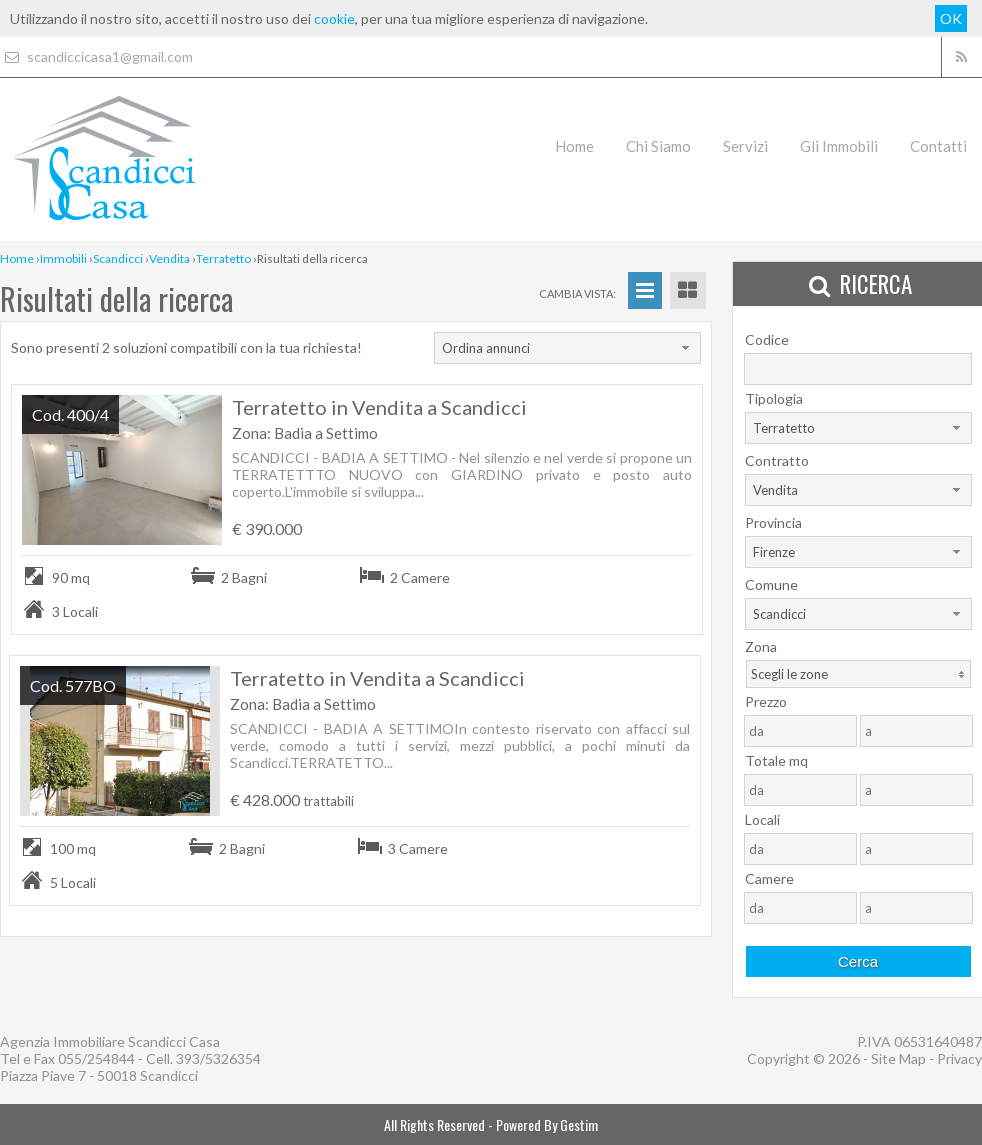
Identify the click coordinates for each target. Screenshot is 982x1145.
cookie (334, 18)
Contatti (938, 146)
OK (951, 18)
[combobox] (567, 348)
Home (574, 146)
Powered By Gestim (547, 1124)
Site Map (898, 1058)
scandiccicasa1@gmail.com (96, 56)
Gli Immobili (839, 146)
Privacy (959, 1058)
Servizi (745, 146)
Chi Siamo (658, 146)
